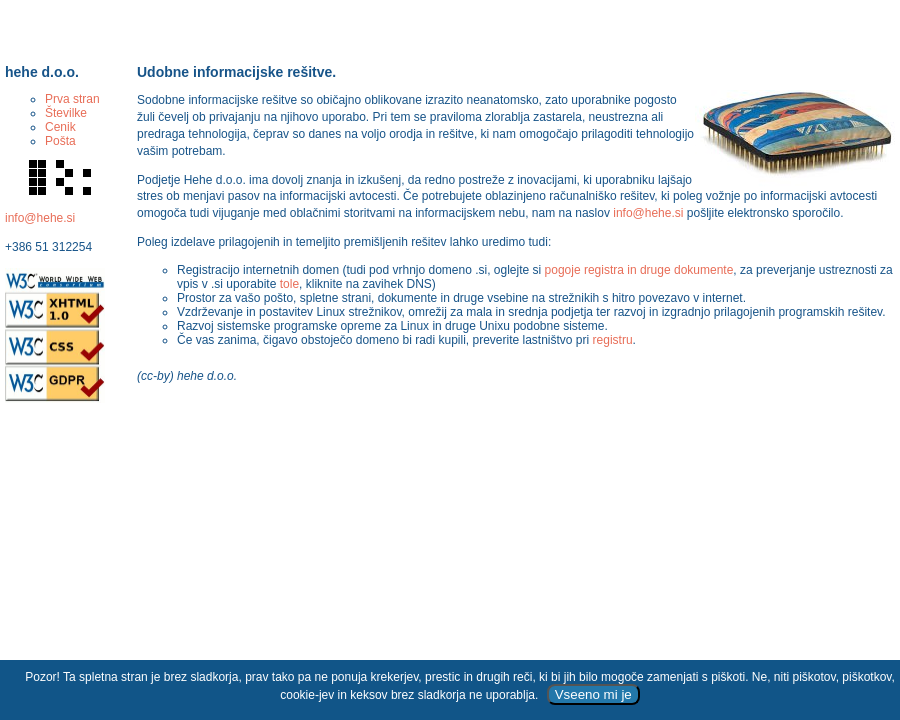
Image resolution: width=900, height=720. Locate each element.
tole (289, 284)
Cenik (60, 127)
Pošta (60, 141)
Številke (66, 113)
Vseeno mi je (593, 694)
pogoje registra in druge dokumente (639, 270)
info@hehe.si (40, 218)
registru (613, 340)
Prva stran (72, 99)
